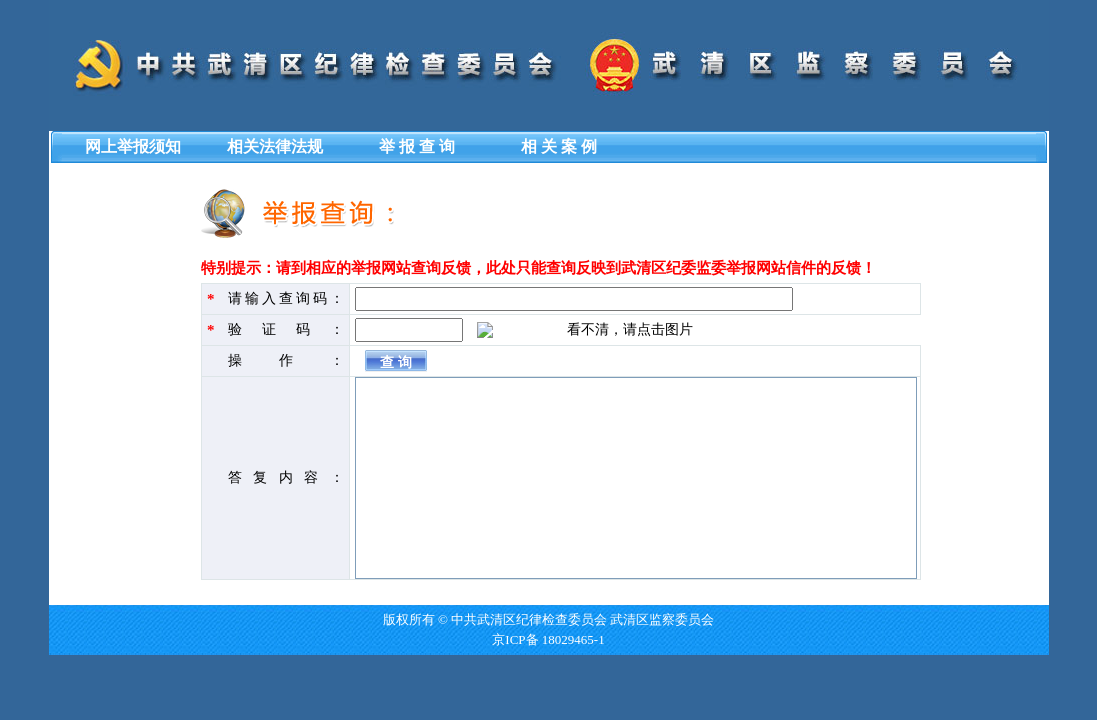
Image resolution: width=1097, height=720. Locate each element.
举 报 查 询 (417, 146)
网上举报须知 (133, 146)
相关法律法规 (275, 146)
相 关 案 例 (559, 146)
